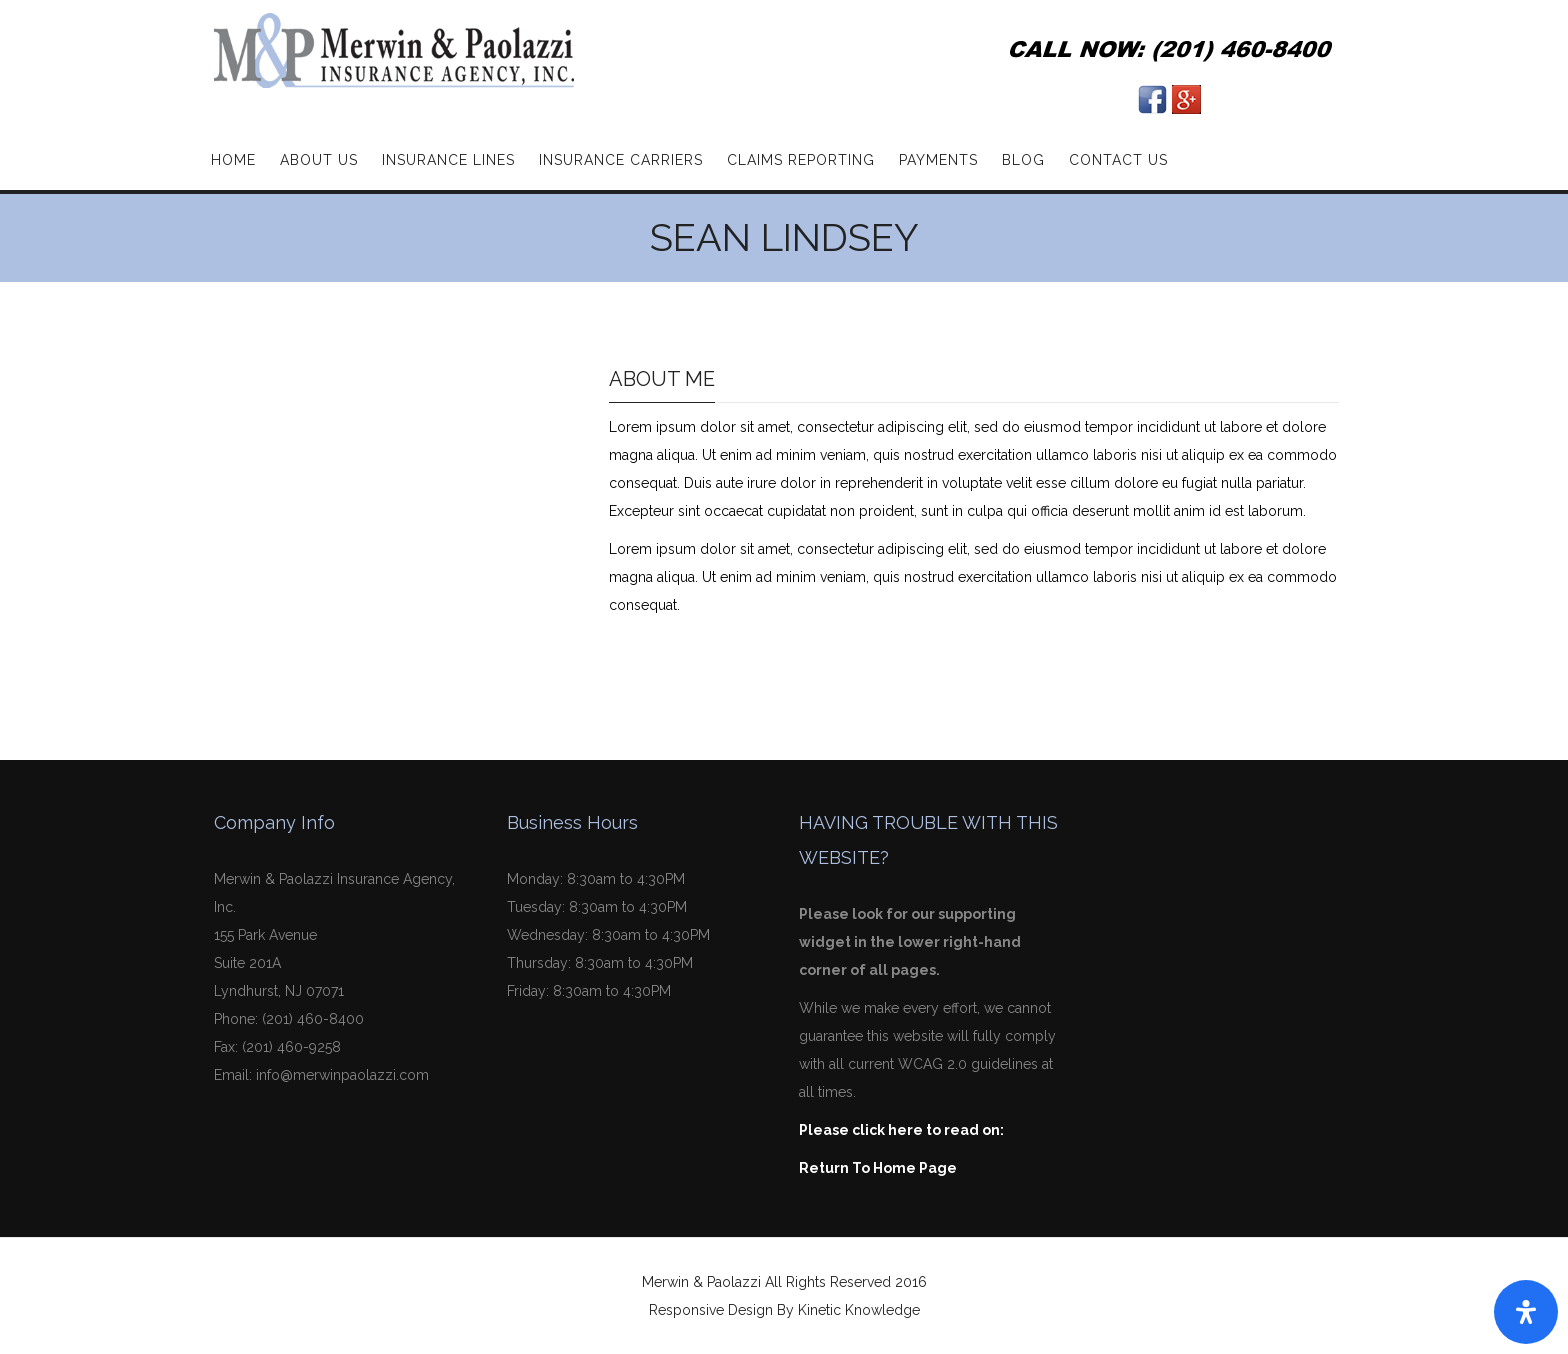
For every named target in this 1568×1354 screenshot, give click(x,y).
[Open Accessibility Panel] (1526, 1312)
